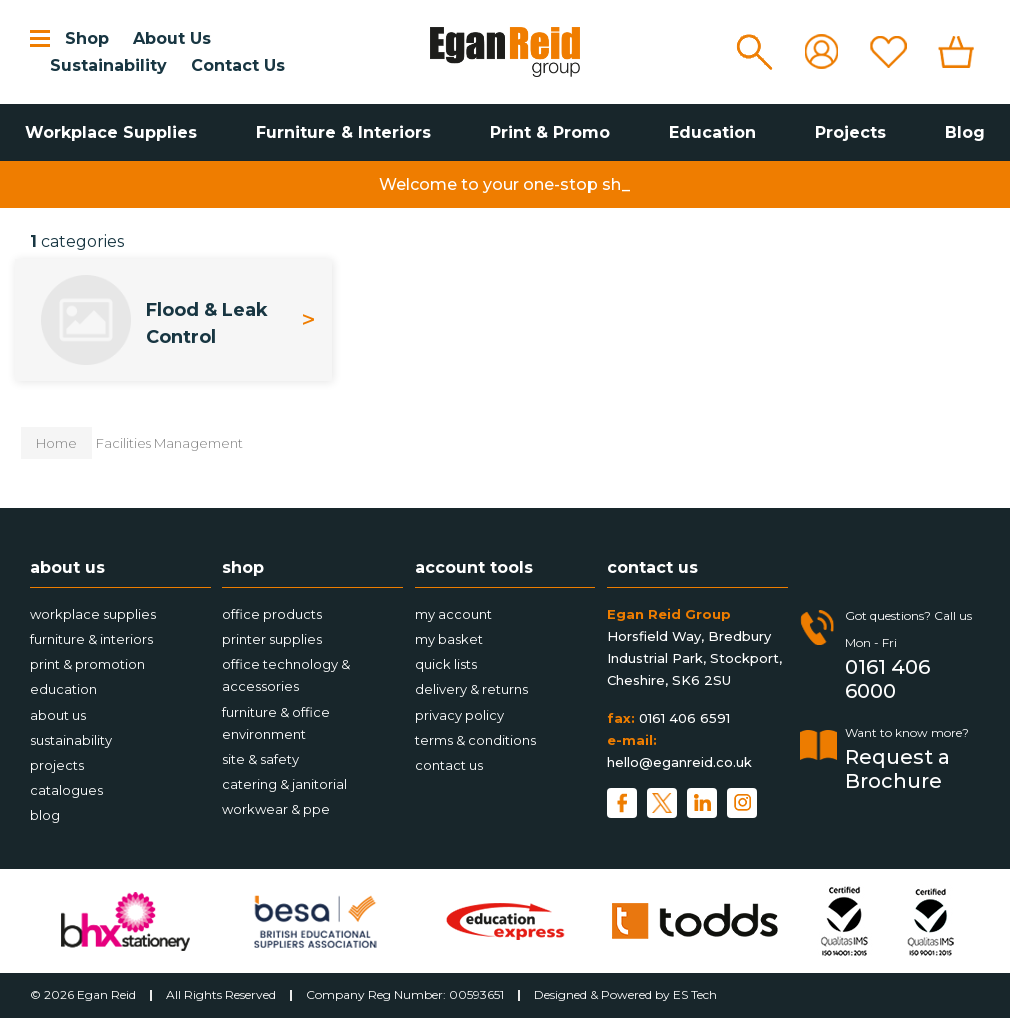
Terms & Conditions (475, 740)
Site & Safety (260, 759)
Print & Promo (550, 132)
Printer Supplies (272, 639)
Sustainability (108, 65)
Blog (965, 132)
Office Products (272, 614)
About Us (172, 38)
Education (712, 132)
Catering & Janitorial (284, 784)
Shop (87, 38)
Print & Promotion (87, 664)
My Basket (449, 639)
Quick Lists (446, 664)
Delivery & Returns (471, 689)
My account (453, 614)
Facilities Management (169, 443)
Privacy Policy (459, 715)
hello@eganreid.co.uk (679, 762)
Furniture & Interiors (343, 132)
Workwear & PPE (276, 809)
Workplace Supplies (111, 132)
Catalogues (66, 790)
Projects (850, 132)
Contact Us (238, 65)
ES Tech (695, 994)
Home (56, 443)
